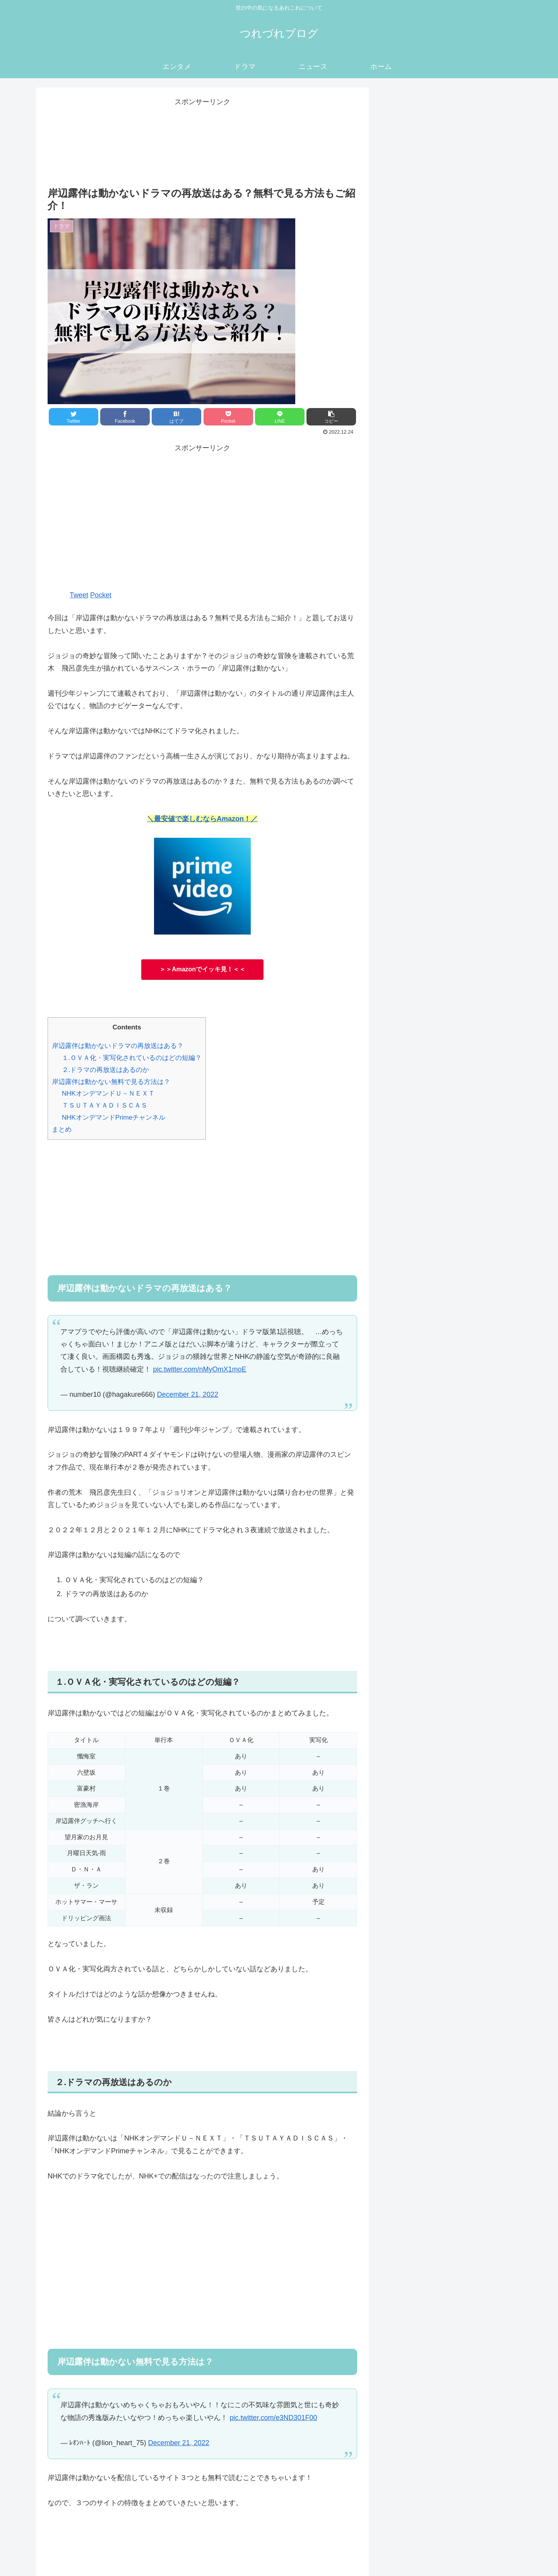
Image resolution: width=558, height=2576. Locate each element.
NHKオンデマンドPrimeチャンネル (114, 1117)
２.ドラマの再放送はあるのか (105, 1070)
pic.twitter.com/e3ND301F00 (273, 2418)
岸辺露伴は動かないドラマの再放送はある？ (117, 1046)
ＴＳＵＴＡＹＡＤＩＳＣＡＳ (104, 1105)
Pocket (100, 595)
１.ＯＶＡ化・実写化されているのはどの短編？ (132, 1058)
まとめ (62, 1129)
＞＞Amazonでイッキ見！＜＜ (202, 969)
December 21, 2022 (187, 1394)
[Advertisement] (202, 521)
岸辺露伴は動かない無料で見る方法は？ (111, 1082)
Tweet (79, 595)
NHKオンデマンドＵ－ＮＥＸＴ (108, 1093)
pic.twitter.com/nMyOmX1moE (199, 1369)
